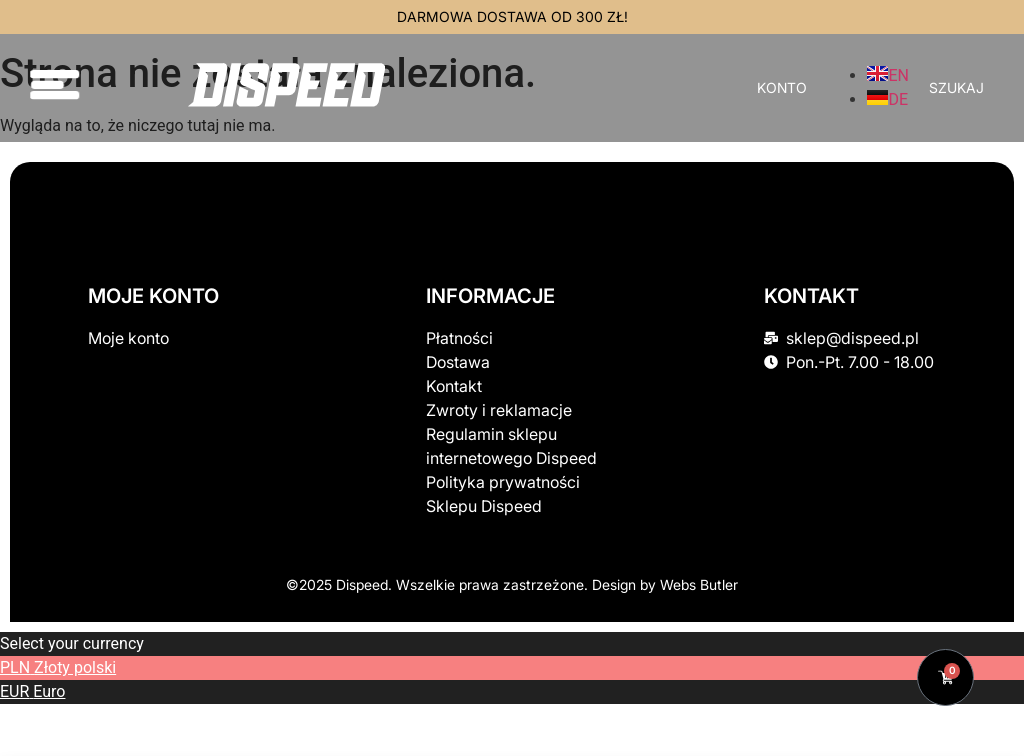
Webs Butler (699, 584)
